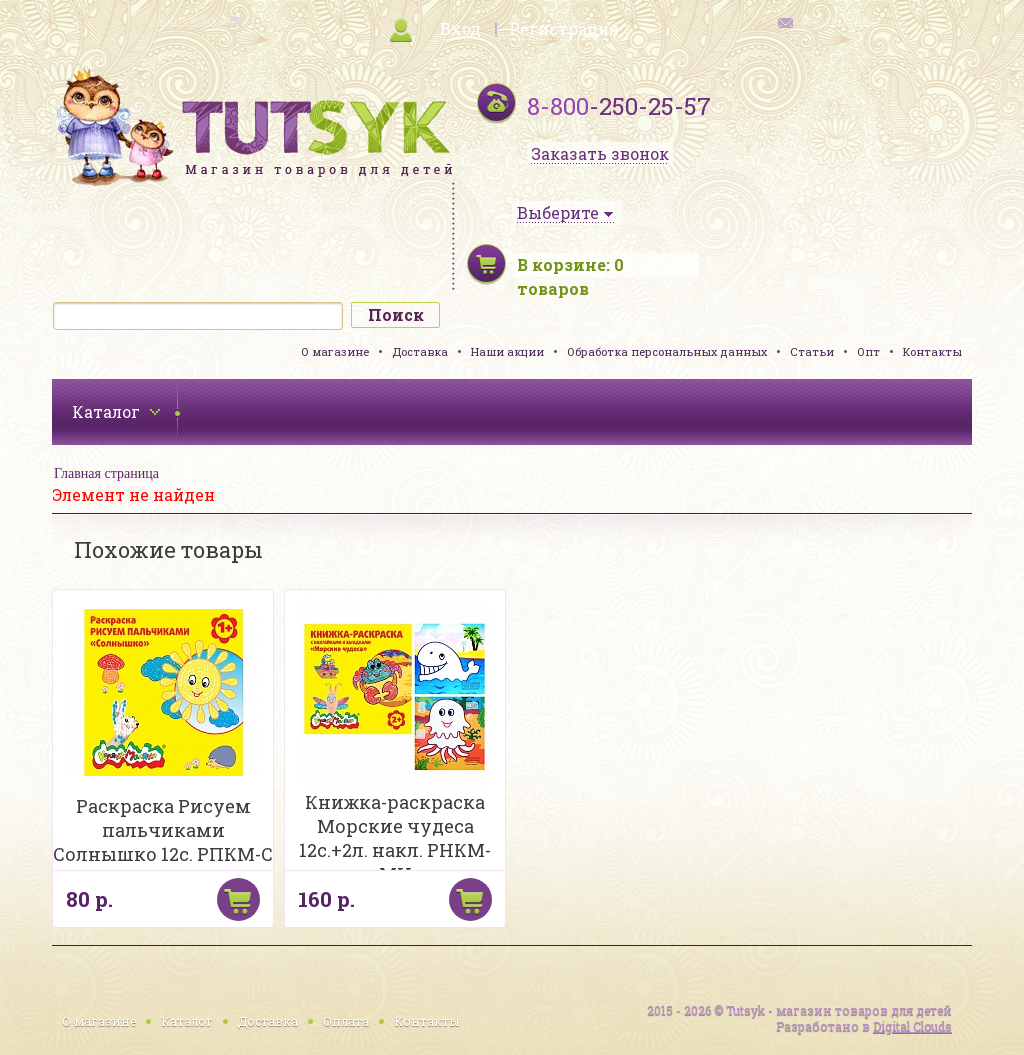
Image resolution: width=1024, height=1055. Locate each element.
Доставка (420, 351)
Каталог (187, 1021)
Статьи (812, 351)
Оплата (346, 1021)
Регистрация (564, 28)
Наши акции (507, 351)
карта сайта (188, 20)
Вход (460, 28)
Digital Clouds (912, 1026)
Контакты (932, 351)
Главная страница (106, 473)
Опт (868, 351)
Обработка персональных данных (667, 351)
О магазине (335, 351)
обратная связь (840, 20)
